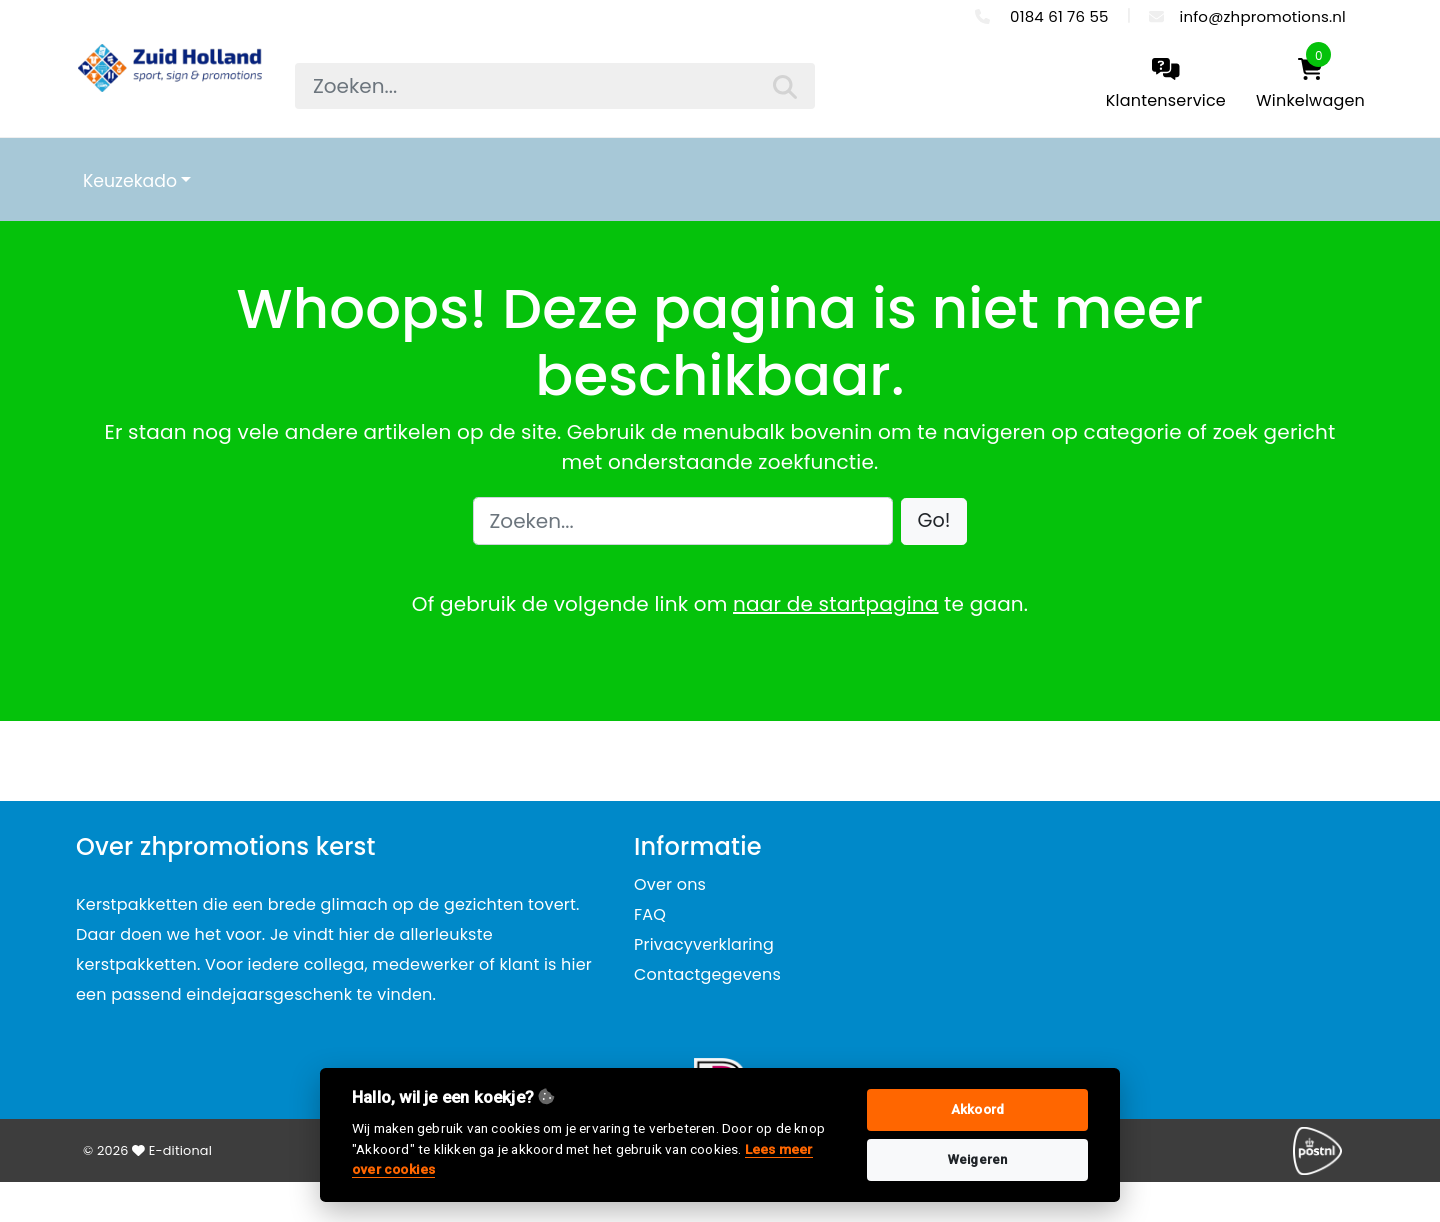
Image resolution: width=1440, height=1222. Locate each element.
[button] (934, 521)
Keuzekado (130, 181)
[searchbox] (555, 86)
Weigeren (978, 1159)
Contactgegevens (707, 974)
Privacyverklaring (704, 944)
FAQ (650, 914)
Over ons (670, 884)
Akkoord (977, 1109)
